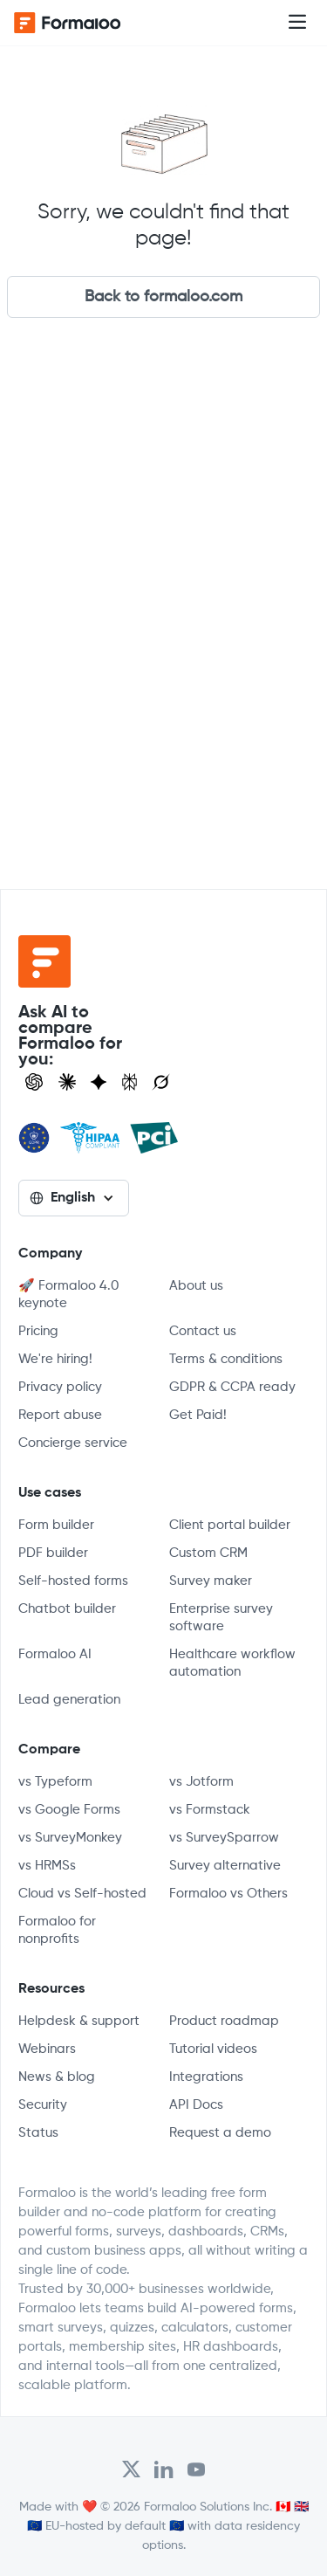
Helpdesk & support (79, 2021)
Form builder (56, 1525)
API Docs (196, 2104)
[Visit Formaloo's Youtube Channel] (196, 2469)
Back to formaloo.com (163, 297)
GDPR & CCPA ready (232, 1387)
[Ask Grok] (160, 1082)
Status (38, 2132)
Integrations (206, 2077)
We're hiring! (55, 1359)
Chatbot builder (67, 1608)
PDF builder (53, 1553)
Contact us (202, 1331)
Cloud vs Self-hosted (82, 1893)
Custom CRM (208, 1553)
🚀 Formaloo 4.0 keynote (68, 1294)
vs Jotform (201, 1781)
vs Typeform (55, 1781)
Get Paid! (198, 1415)
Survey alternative (225, 1865)
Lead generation (69, 1699)
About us (196, 1285)
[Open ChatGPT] (34, 1082)
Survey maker (210, 1581)
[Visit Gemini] (98, 1082)
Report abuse (60, 1415)
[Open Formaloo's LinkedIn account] (164, 2469)
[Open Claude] (67, 1082)
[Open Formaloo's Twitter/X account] (131, 2469)
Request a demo (220, 2132)
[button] (297, 22)
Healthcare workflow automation (232, 1663)
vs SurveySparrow (224, 1837)
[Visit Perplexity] (130, 1082)
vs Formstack (209, 1809)
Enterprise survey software (221, 1617)
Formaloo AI (55, 1654)
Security (42, 2104)
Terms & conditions (226, 1359)
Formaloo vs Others (228, 1893)
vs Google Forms (69, 1809)
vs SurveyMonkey (70, 1837)
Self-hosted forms (73, 1581)
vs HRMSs (47, 1865)
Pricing (38, 1331)
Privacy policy (60, 1387)
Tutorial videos (213, 2049)
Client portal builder (229, 1525)
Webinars (47, 2049)
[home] (83, 22)
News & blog (56, 2077)
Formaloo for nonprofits (57, 1930)
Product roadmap (224, 2021)
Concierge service (72, 1443)
